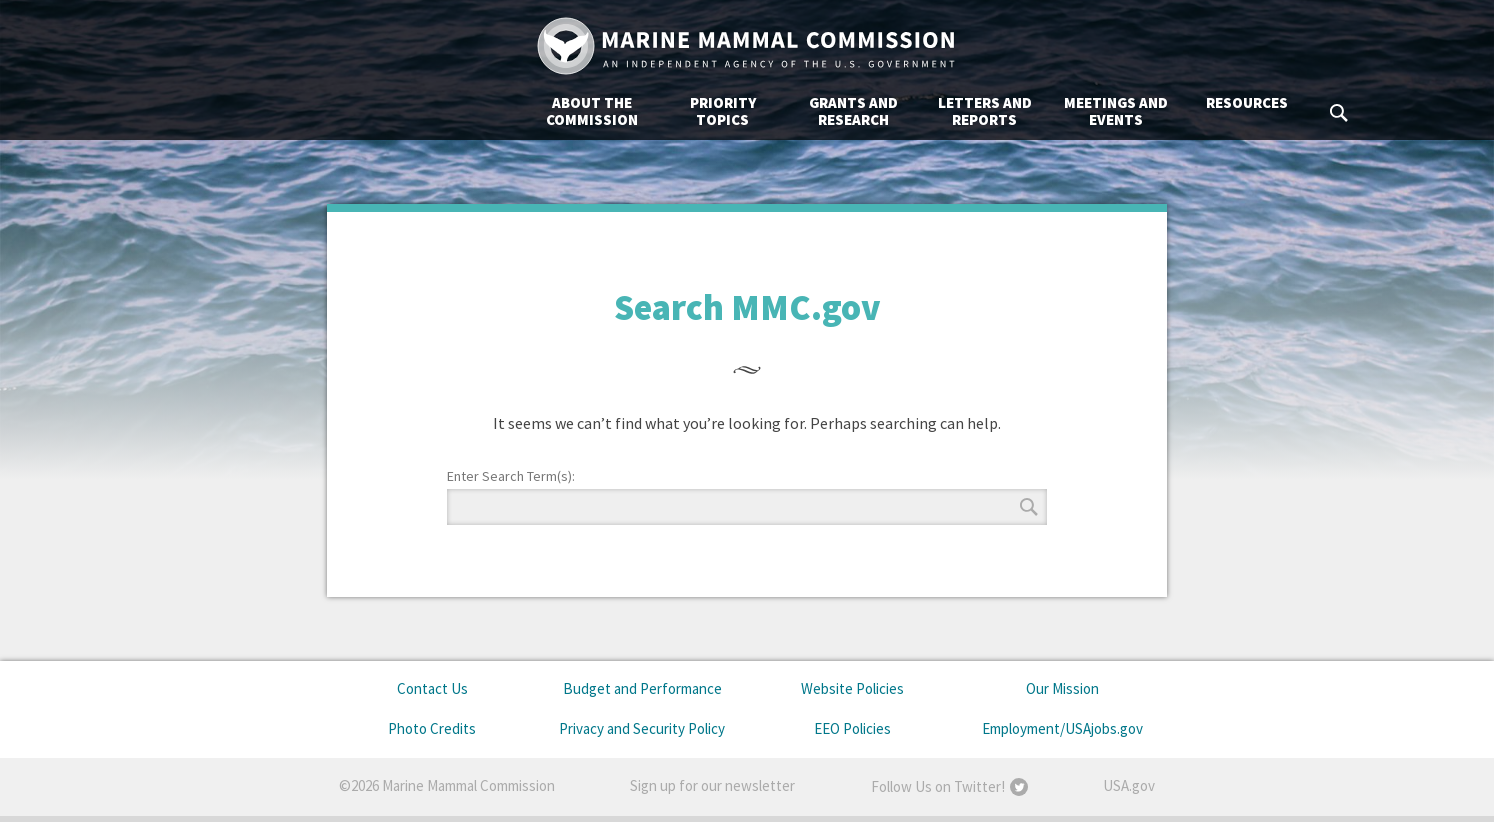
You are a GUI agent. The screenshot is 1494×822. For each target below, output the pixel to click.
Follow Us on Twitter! (938, 786)
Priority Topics (523, 111)
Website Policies (852, 688)
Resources (1047, 102)
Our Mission (1062, 688)
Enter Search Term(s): (511, 476)
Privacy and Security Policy (642, 728)
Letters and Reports (785, 111)
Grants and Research (653, 111)
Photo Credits (432, 728)
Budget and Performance (642, 688)
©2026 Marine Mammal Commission (447, 785)
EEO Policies (852, 728)
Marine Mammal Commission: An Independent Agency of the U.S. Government (747, 46)
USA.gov (1129, 785)
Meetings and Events (916, 111)
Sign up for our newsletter (712, 785)
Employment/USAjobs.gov (1062, 728)
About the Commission (392, 111)
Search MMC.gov (1140, 113)
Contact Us (432, 688)
